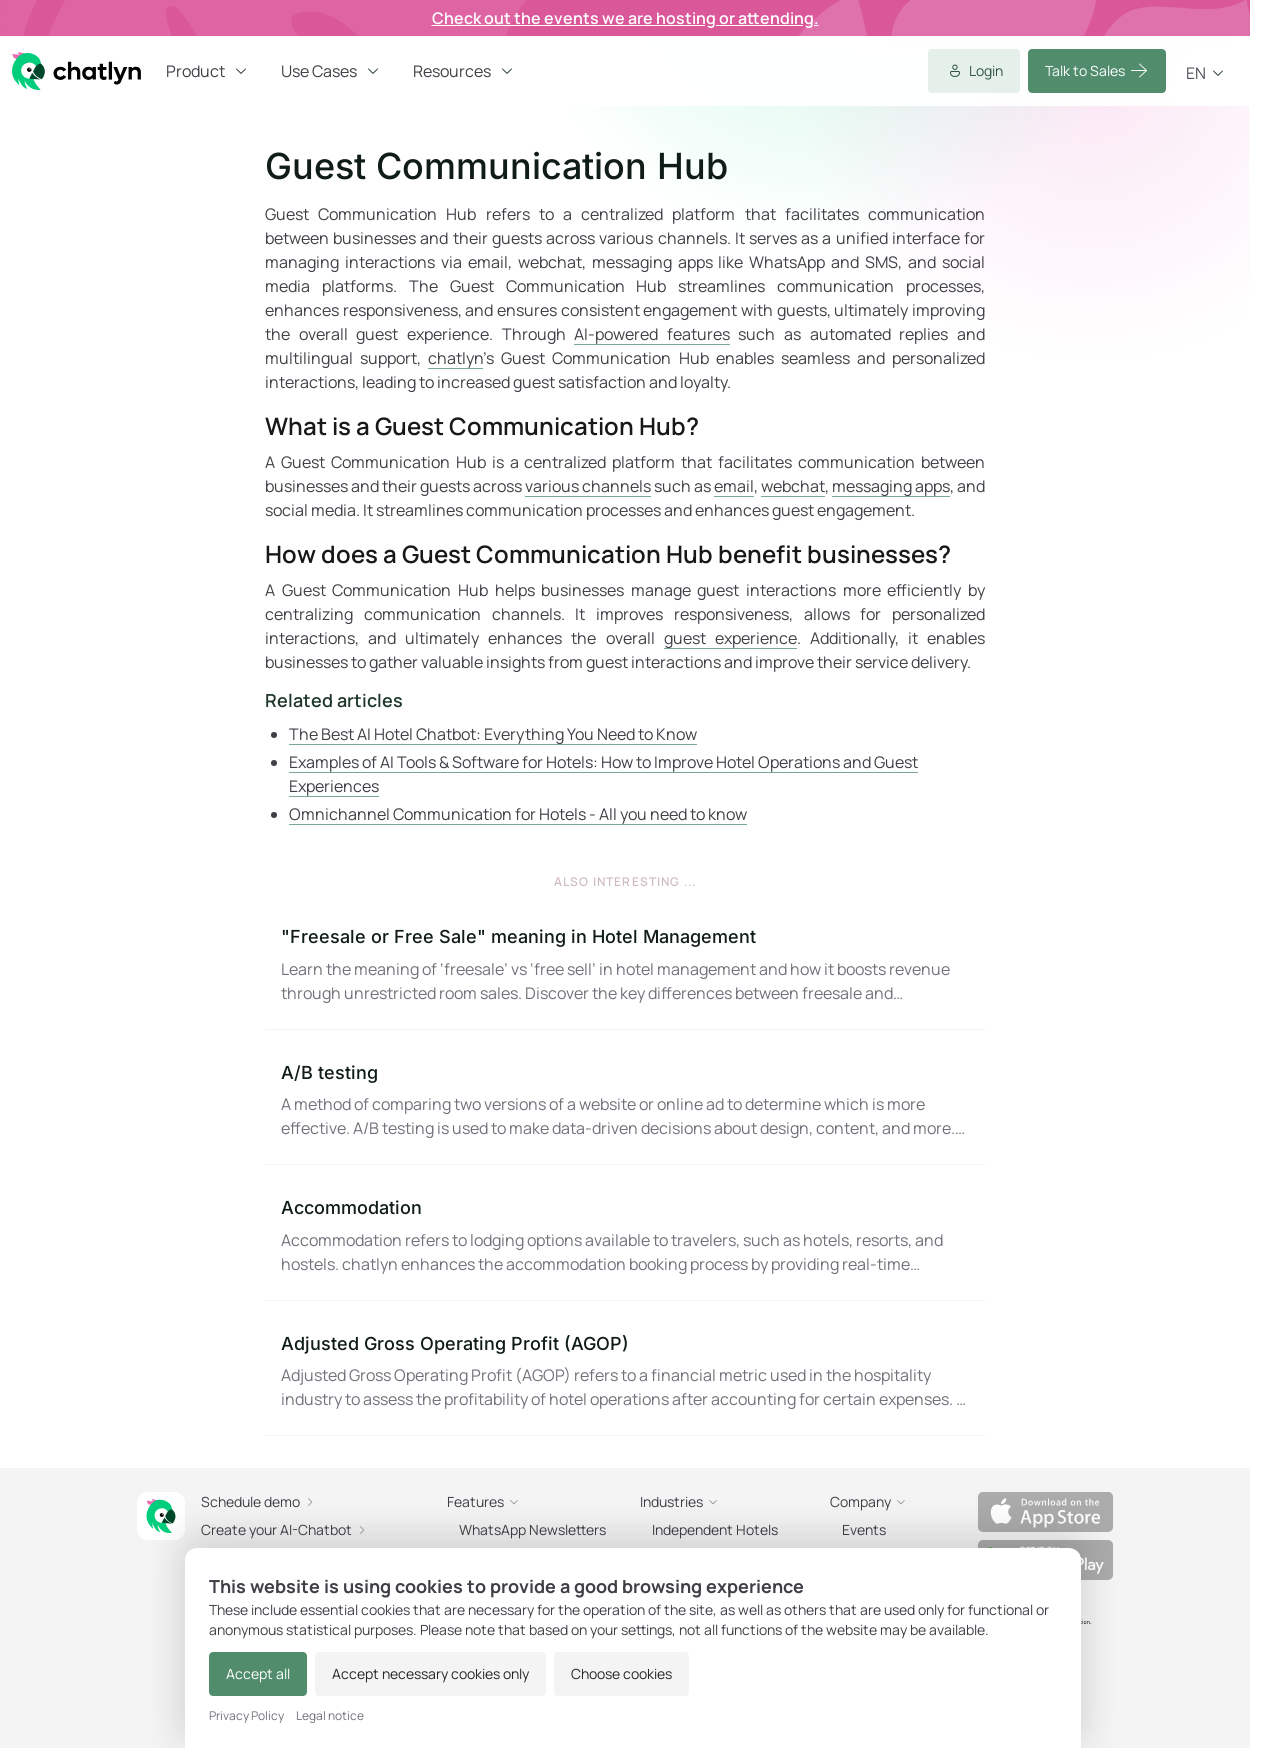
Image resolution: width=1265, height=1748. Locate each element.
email (734, 486)
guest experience (730, 638)
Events (864, 1529)
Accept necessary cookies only (430, 1673)
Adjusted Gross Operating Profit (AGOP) (455, 1343)
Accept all (258, 1673)
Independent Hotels (715, 1529)
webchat (793, 486)
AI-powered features (652, 334)
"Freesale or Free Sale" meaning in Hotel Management (518, 936)
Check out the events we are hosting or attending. (625, 18)
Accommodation (351, 1207)
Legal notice (330, 1716)
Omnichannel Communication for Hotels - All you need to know (518, 814)
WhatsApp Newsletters (532, 1529)
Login (974, 71)
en (1206, 73)
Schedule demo (258, 1501)
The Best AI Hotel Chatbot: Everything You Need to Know (493, 734)
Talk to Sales (1097, 71)
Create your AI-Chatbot (284, 1529)
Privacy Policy (246, 1716)
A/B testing (329, 1072)
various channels (588, 486)
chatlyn (455, 358)
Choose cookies (621, 1673)
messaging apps (891, 486)
